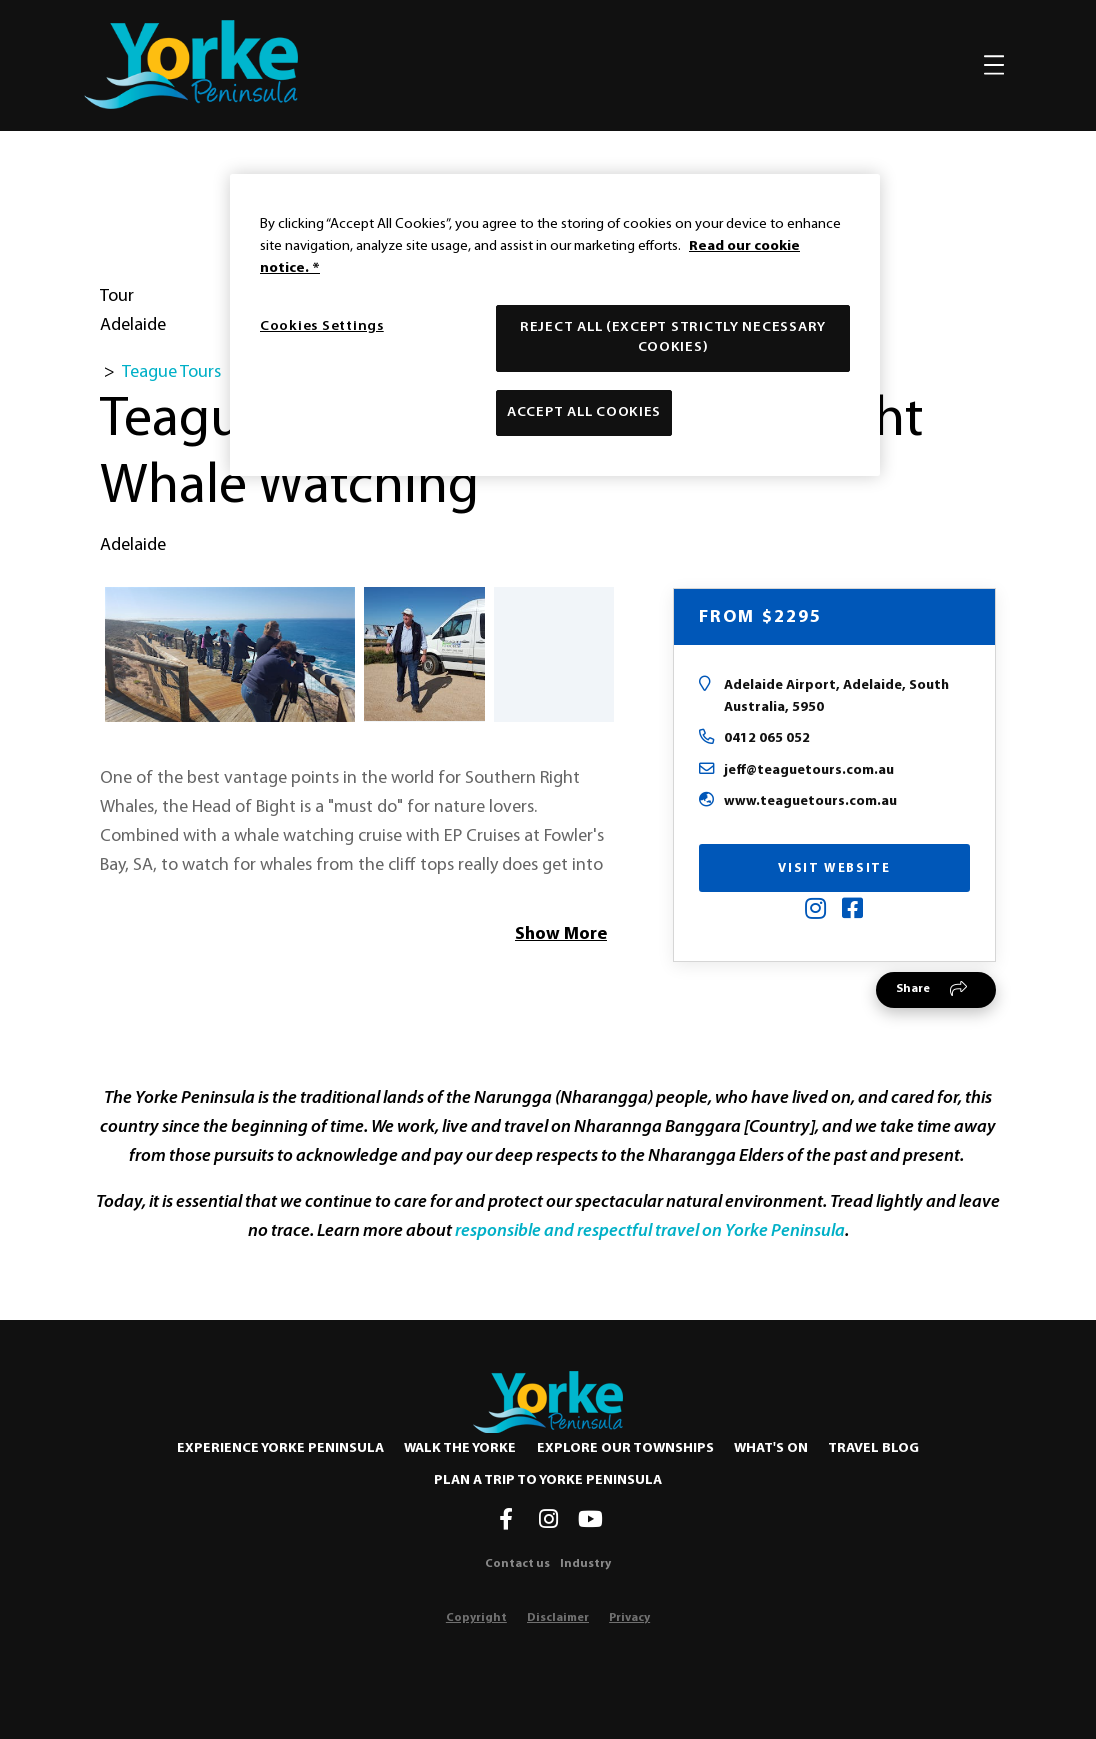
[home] (191, 64)
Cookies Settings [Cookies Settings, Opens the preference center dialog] (322, 326)
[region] (555, 325)
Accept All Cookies (584, 412)
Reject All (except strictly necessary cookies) (673, 337)
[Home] (548, 1402)
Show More (561, 934)
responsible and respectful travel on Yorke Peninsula (650, 1231)
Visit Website (834, 868)
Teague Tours (171, 372)
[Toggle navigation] (994, 65)
